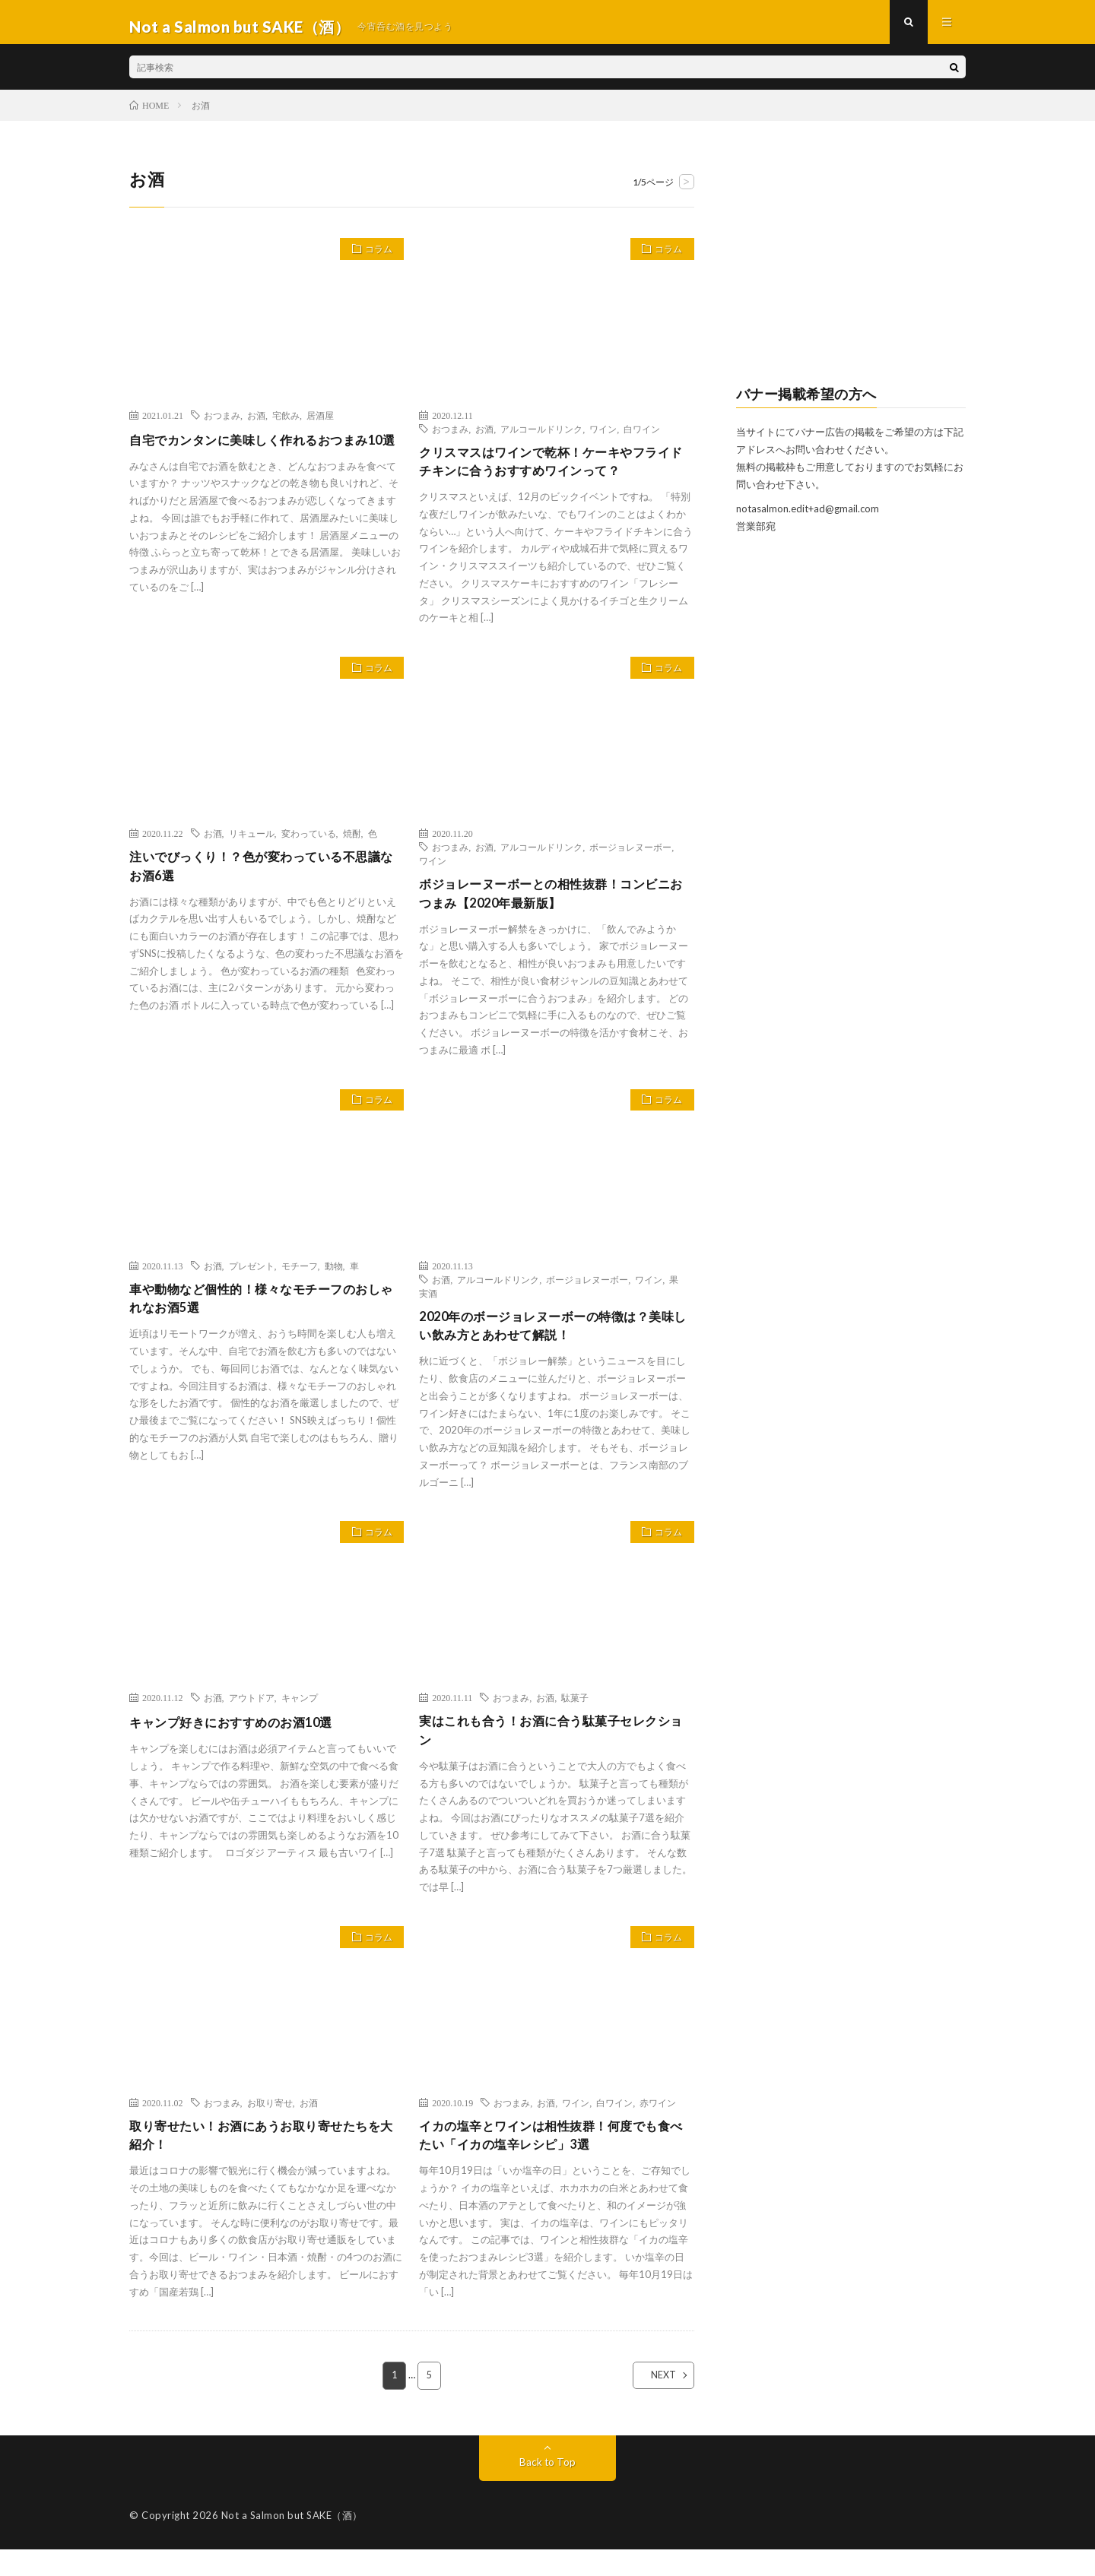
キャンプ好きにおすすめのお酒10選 (243, 1741)
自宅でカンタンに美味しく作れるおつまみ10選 (263, 458)
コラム (374, 260)
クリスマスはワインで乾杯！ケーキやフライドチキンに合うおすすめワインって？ (553, 471)
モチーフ (299, 1281)
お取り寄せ (270, 2125)
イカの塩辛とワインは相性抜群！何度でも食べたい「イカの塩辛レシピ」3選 (553, 2159)
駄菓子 (575, 1717)
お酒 (256, 423)
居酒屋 (320, 423)
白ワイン (642, 437)
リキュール (252, 845)
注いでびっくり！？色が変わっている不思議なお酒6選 (263, 879)
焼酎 (352, 845)
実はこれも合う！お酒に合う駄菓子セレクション (553, 1751)
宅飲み (286, 423)
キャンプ (299, 1717)
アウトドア (252, 1717)
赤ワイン (658, 2125)
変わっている (308, 845)
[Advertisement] (851, 271)
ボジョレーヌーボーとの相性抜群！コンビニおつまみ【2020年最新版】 (553, 907)
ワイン (603, 437)
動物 (334, 1281)
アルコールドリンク (541, 437)
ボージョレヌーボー (630, 858)
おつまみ (222, 423)
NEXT (650, 2402)
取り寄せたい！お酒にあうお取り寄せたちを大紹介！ (263, 2159)
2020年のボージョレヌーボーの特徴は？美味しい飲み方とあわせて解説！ (554, 1343)
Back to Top (547, 2488)
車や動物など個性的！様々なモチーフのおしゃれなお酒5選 (263, 1316)
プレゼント (252, 1281)
